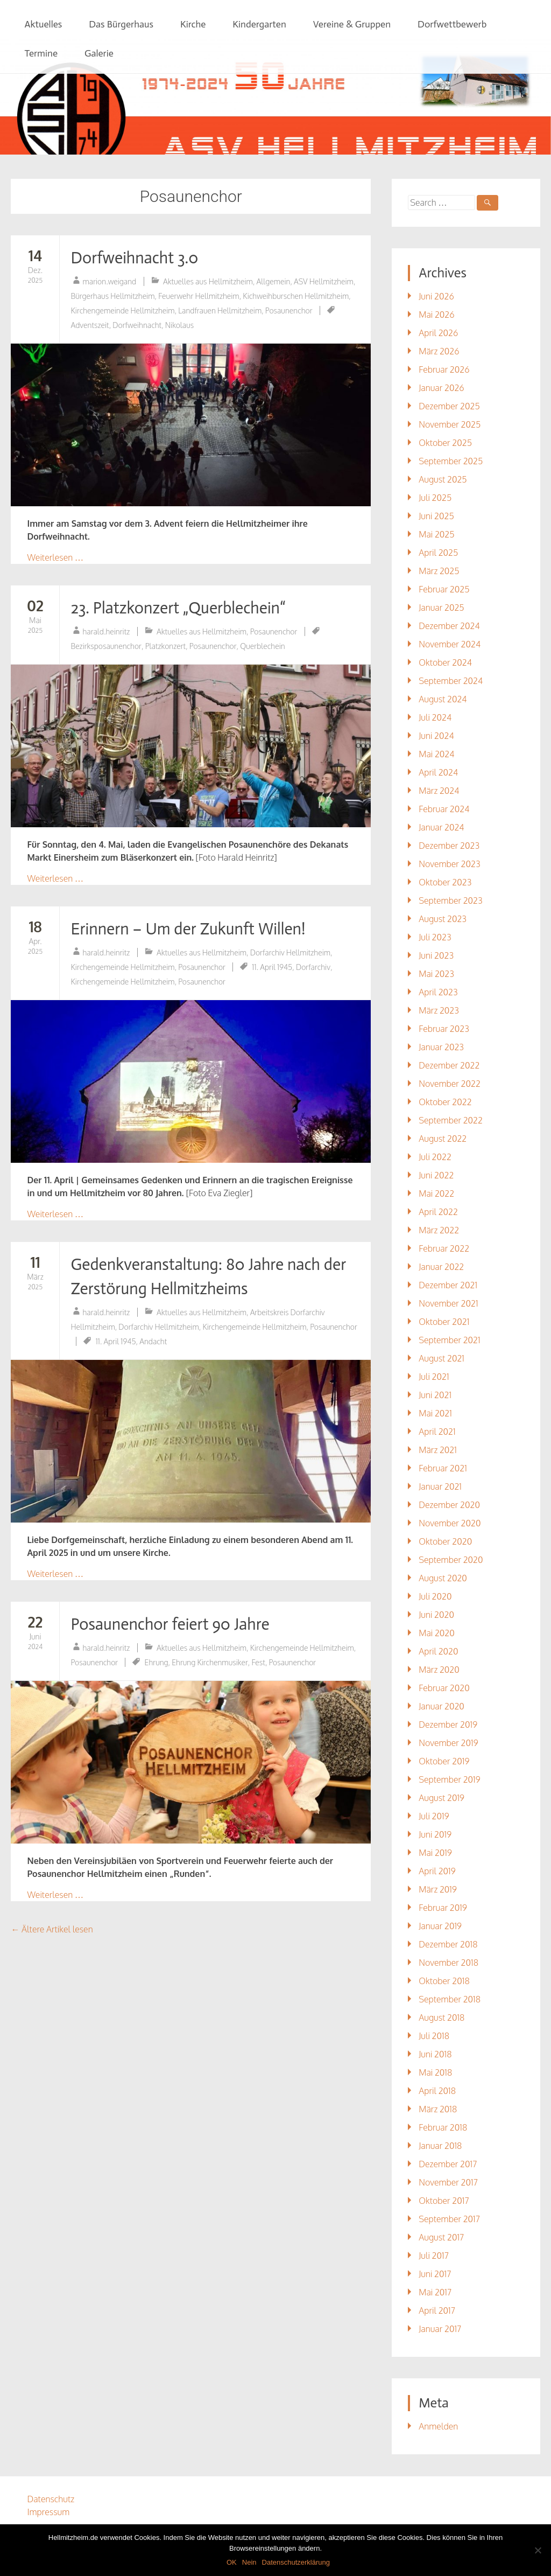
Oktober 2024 (445, 662)
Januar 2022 (441, 1266)
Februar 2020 (444, 1688)
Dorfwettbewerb (452, 24)
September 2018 (450, 1999)
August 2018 (441, 2017)
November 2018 (448, 1962)
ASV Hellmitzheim (324, 281)
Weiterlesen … (55, 557)
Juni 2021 (435, 1395)
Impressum (48, 2512)
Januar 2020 (441, 1706)
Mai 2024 (436, 754)
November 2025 (450, 424)
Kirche (193, 24)
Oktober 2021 (444, 1321)
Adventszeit (89, 325)
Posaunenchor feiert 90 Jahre (169, 1624)
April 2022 (438, 1211)
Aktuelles (43, 24)
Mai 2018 (435, 2072)
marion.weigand (109, 281)
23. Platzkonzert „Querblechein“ (177, 608)
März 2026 (439, 351)
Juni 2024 (436, 735)
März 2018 (438, 2109)
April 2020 (438, 1651)
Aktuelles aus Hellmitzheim (208, 281)
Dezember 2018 (448, 1944)
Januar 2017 (440, 2328)
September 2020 (451, 1559)
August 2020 (443, 1578)
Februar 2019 (443, 1907)
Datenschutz (50, 2499)
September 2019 (449, 1779)
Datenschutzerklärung (296, 2562)
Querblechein (262, 646)
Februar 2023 (444, 1028)
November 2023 (449, 863)
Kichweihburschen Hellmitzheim (296, 296)
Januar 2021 (440, 1486)
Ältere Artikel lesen (52, 1929)
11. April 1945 (272, 967)
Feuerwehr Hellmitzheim (198, 296)
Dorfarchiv (313, 967)
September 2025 (451, 461)
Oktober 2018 (444, 1980)
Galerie (99, 53)
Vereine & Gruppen (352, 24)
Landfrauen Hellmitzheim (220, 310)
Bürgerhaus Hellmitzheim (112, 296)
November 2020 (450, 1523)
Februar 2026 (444, 369)
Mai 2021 (435, 1413)
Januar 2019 (440, 1926)
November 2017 (448, 2182)
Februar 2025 (444, 589)
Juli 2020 (435, 1596)
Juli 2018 (434, 2035)
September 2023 (450, 900)
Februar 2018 (443, 2127)
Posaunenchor (289, 310)
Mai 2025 (436, 534)
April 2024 (438, 772)
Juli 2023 (435, 937)
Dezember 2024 (449, 625)
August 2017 (441, 2237)
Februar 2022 (444, 1248)
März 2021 (438, 1449)
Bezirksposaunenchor (106, 646)
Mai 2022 (436, 1193)
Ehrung (156, 1662)
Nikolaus (179, 325)
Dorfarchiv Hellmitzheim (290, 952)
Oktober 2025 (445, 442)
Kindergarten (259, 24)
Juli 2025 (435, 497)
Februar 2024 (444, 809)
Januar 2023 (441, 1047)
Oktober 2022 (445, 1102)
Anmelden (438, 2426)
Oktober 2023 (445, 882)
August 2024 (443, 699)
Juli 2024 (435, 717)
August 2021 (441, 1358)
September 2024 (451, 680)
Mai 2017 (435, 2292)
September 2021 (449, 1340)
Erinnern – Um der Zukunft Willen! (187, 929)
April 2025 (438, 552)
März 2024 (439, 790)
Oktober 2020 (445, 1541)
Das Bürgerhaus (121, 24)
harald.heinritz (106, 631)
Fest (258, 1662)
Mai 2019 (435, 1852)
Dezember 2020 (449, 1504)
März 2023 (439, 1010)
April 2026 (438, 332)
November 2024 (450, 644)
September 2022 (451, 1120)
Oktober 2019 (444, 1761)
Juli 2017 (434, 2255)
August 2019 (441, 1797)
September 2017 (449, 2219)
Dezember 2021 (448, 1285)
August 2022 (443, 1138)
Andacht (153, 1341)
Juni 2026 (436, 296)
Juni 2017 (435, 2273)
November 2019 (448, 1742)
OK (232, 2562)
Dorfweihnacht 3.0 (134, 258)
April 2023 (438, 992)
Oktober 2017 (444, 2200)
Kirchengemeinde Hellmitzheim (122, 310)
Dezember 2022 (449, 1065)
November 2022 (450, 1083)
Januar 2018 (440, 2145)
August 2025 (443, 479)
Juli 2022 (435, 1156)
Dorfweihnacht (136, 325)
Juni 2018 (435, 2054)
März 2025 (439, 571)
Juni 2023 (436, 955)
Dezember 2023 (449, 845)
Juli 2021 (434, 1376)
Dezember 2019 (448, 1724)
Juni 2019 (435, 1834)
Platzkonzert (165, 646)
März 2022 (439, 1230)
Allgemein (274, 281)
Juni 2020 (436, 1614)
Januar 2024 (441, 827)
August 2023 (443, 918)
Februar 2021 (443, 1468)
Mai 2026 (436, 314)
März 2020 (439, 1669)
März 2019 (438, 1889)
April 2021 (437, 1431)
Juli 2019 (434, 1816)
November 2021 (448, 1303)
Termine (41, 53)
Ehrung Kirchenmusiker (210, 1662)
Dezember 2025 (449, 406)
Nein (249, 2562)
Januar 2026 (441, 387)
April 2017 (437, 2310)
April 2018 (437, 2090)
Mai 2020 (436, 1633)
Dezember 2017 (448, 2164)
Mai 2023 (436, 973)
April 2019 (437, 1871)
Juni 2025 (436, 516)
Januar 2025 (441, 607)
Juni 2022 (436, 1175)
